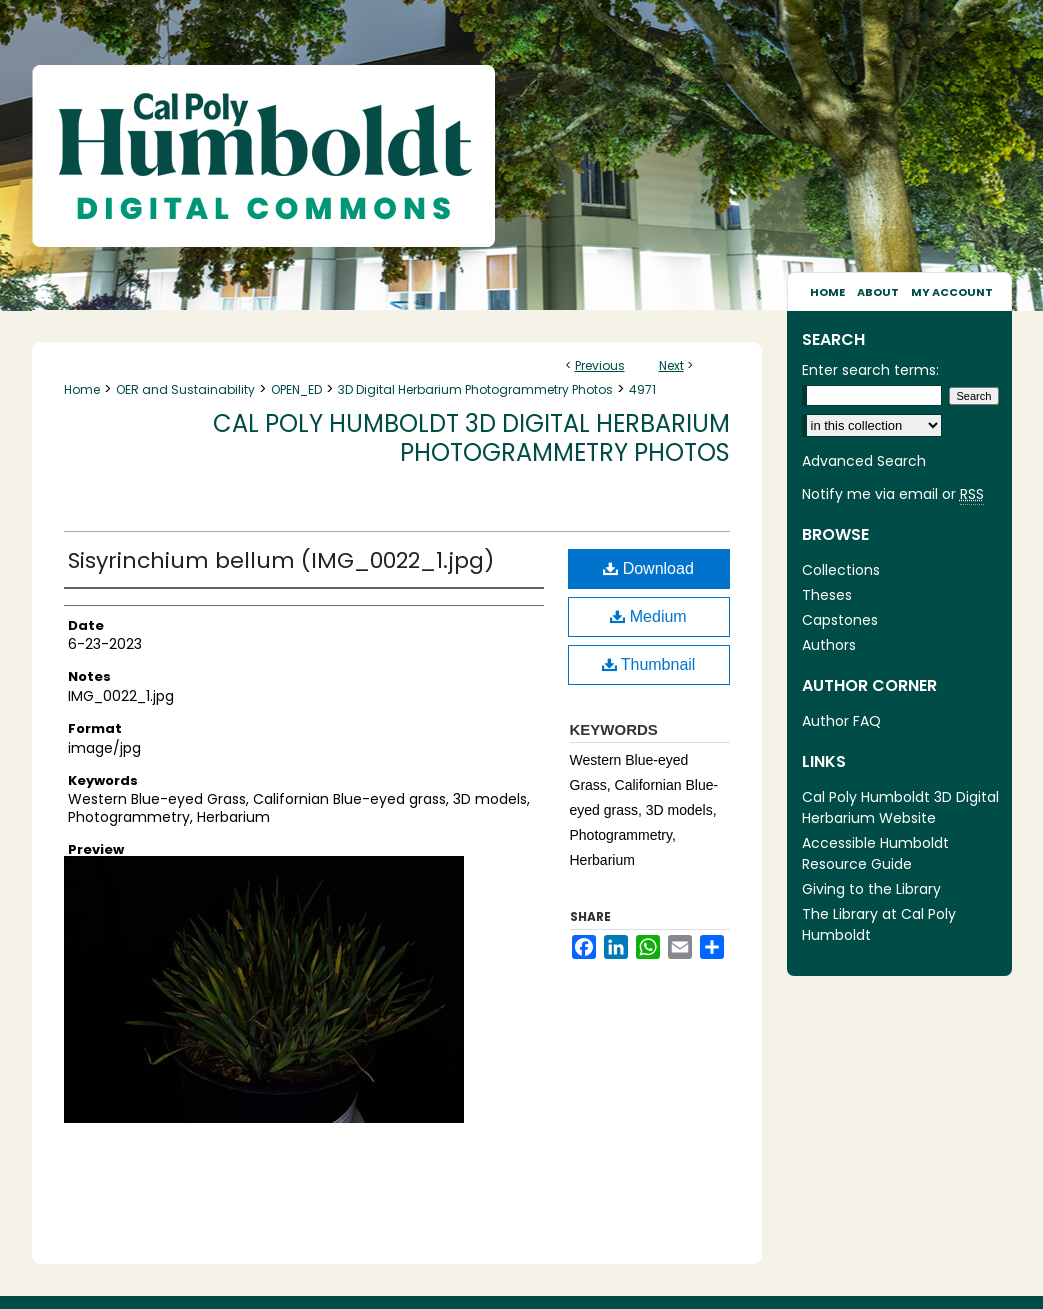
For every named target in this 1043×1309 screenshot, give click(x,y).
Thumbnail (649, 664)
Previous (600, 365)
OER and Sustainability (185, 389)
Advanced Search (864, 461)
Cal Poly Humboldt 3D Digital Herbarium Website (900, 807)
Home (82, 389)
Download (648, 568)
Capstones (840, 620)
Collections (841, 570)
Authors (829, 645)
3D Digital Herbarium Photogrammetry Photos (475, 389)
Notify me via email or (893, 494)
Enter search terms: (870, 370)
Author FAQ (841, 721)
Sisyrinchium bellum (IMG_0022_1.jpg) (281, 560)
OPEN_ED (296, 389)
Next (671, 365)
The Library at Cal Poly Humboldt (879, 924)
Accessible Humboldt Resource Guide (875, 853)
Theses (827, 595)
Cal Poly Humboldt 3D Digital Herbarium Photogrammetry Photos (471, 438)
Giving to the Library (871, 889)
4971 (642, 389)
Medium (648, 616)
